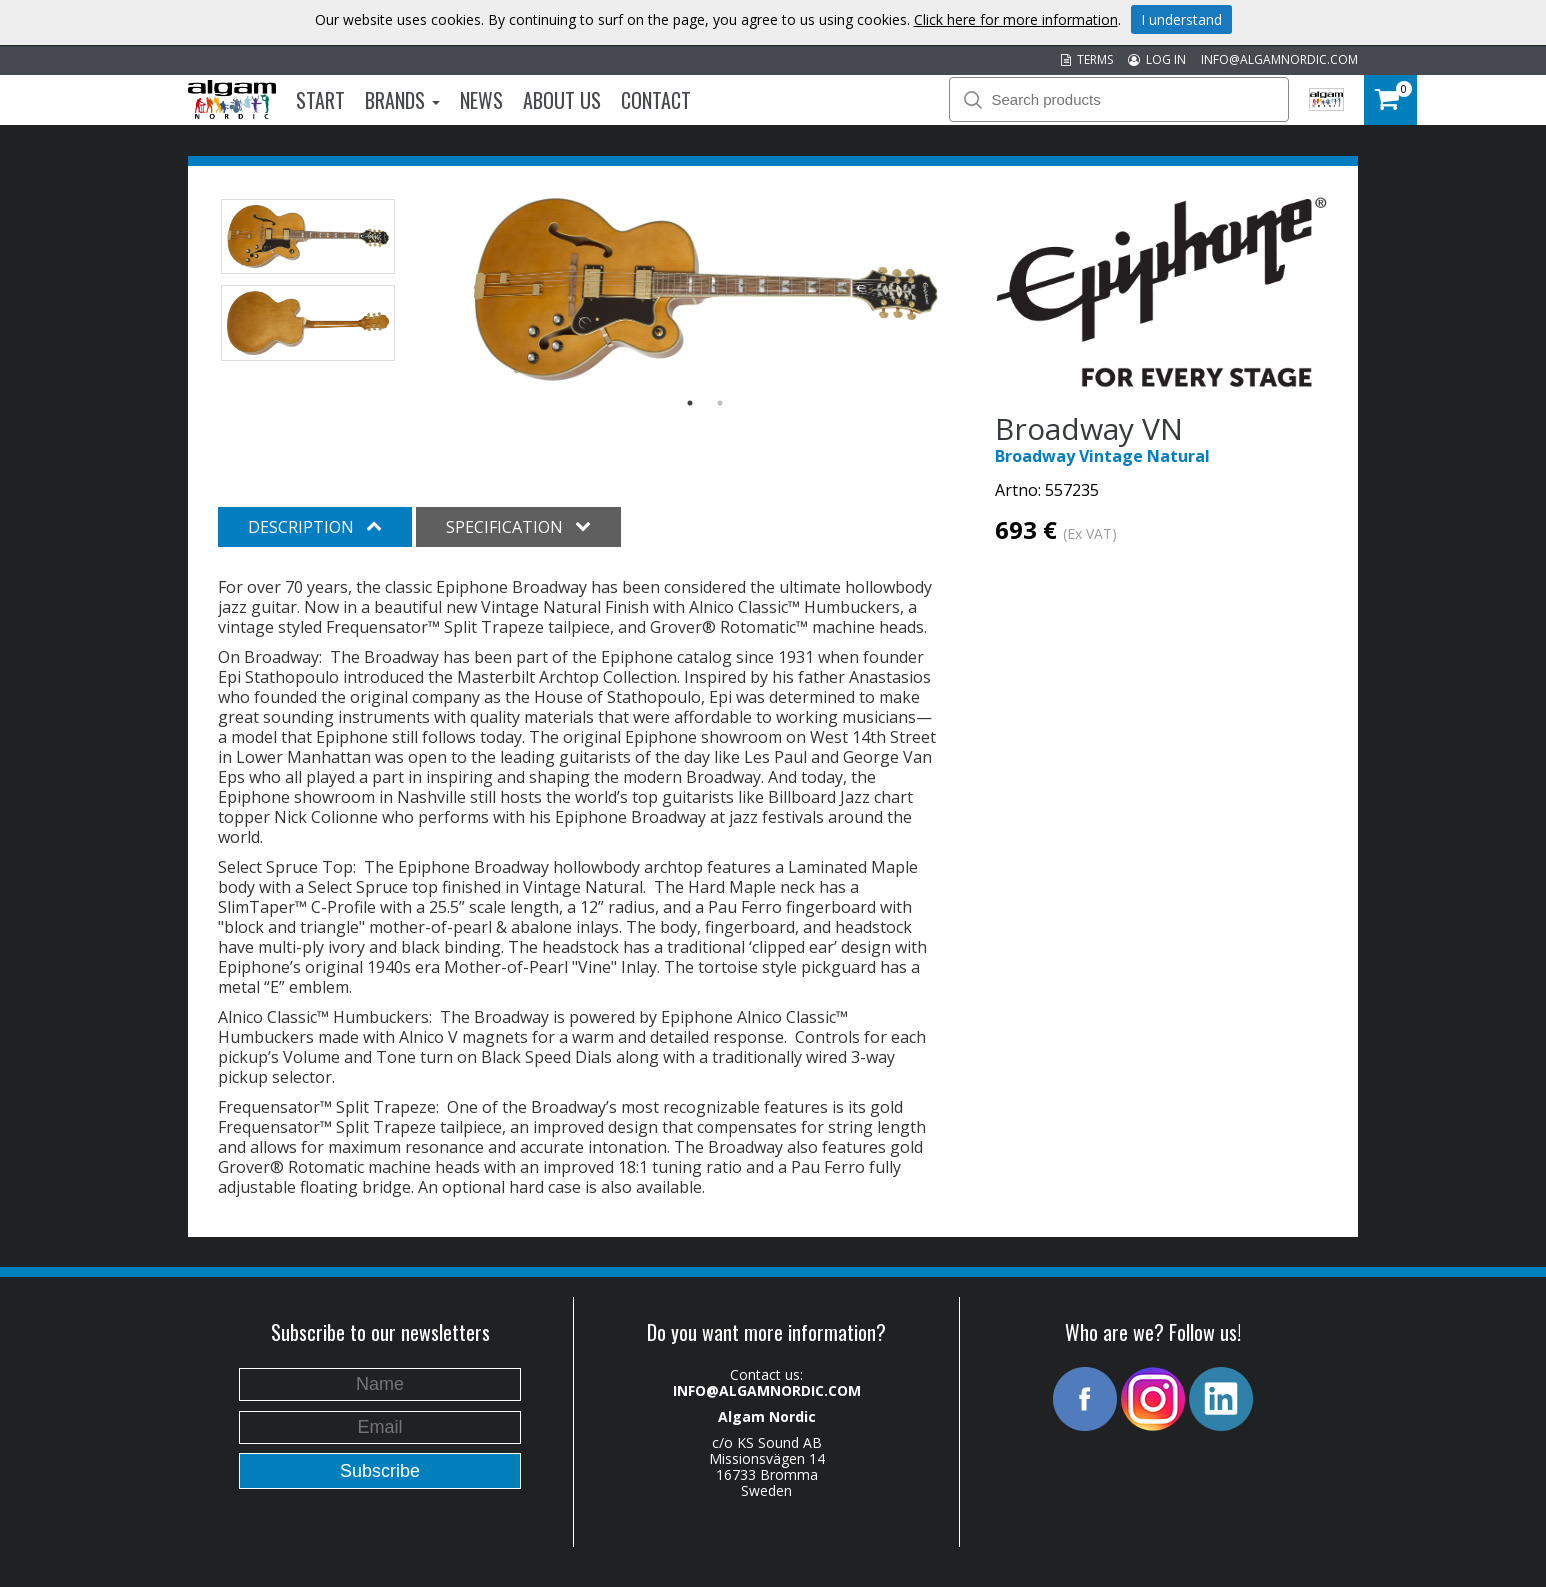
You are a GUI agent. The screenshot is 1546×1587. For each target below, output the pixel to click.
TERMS (1087, 59)
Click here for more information (1016, 19)
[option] (705, 290)
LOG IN (1157, 59)
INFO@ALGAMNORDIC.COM (1279, 59)
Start (320, 100)
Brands (402, 100)
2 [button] (720, 403)
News (481, 100)
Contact (656, 100)
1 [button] (690, 403)
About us (562, 100)
